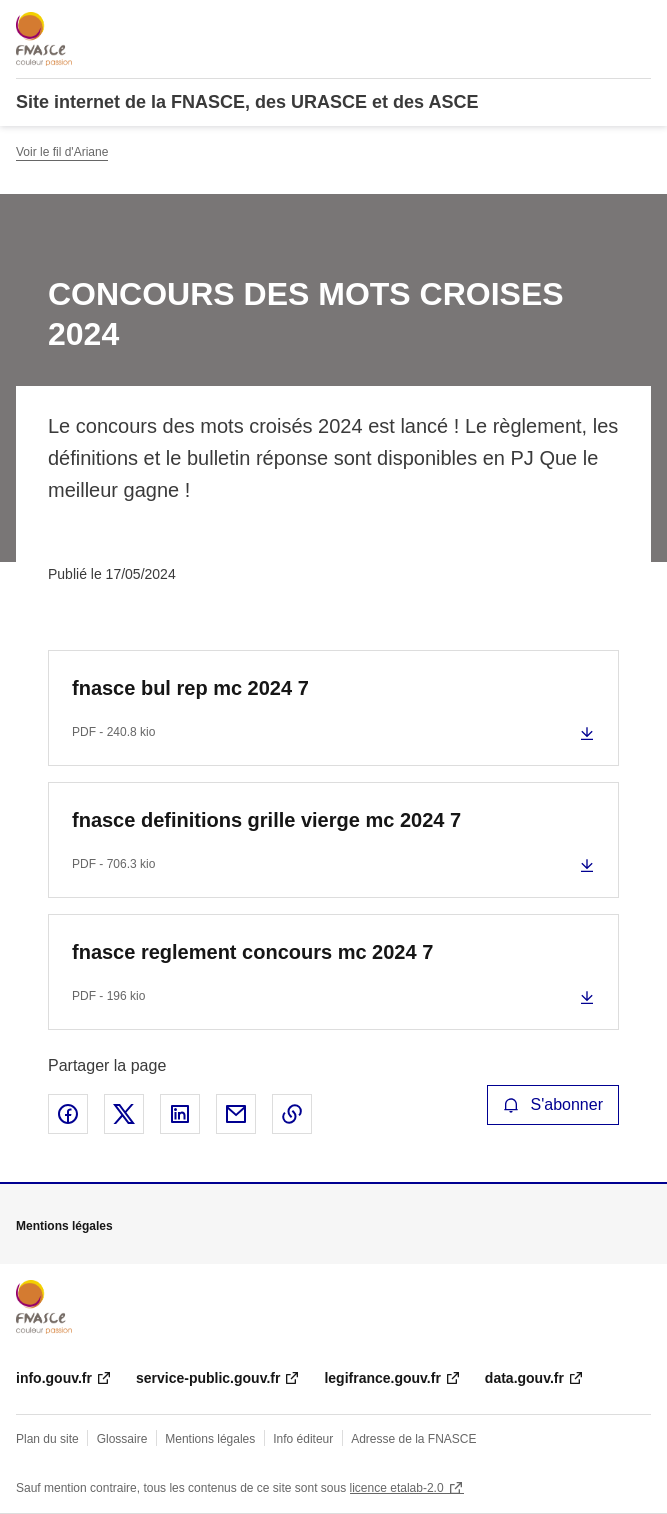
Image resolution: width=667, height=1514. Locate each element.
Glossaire (122, 1439)
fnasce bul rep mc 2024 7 (190, 688)
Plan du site (47, 1439)
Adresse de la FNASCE (413, 1439)
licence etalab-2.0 (397, 1488)
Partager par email (236, 1114)
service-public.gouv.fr (208, 1378)
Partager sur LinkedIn (180, 1114)
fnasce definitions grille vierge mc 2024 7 (266, 820)
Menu (639, 24)
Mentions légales (210, 1439)
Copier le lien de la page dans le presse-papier (292, 1114)
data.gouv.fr (524, 1378)
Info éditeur (303, 1439)
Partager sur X (124, 1114)
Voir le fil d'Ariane (62, 152)
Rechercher (599, 24)
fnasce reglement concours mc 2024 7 (252, 952)
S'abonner (553, 1104)
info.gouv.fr (54, 1378)
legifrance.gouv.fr (382, 1378)
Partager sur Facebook (68, 1114)
